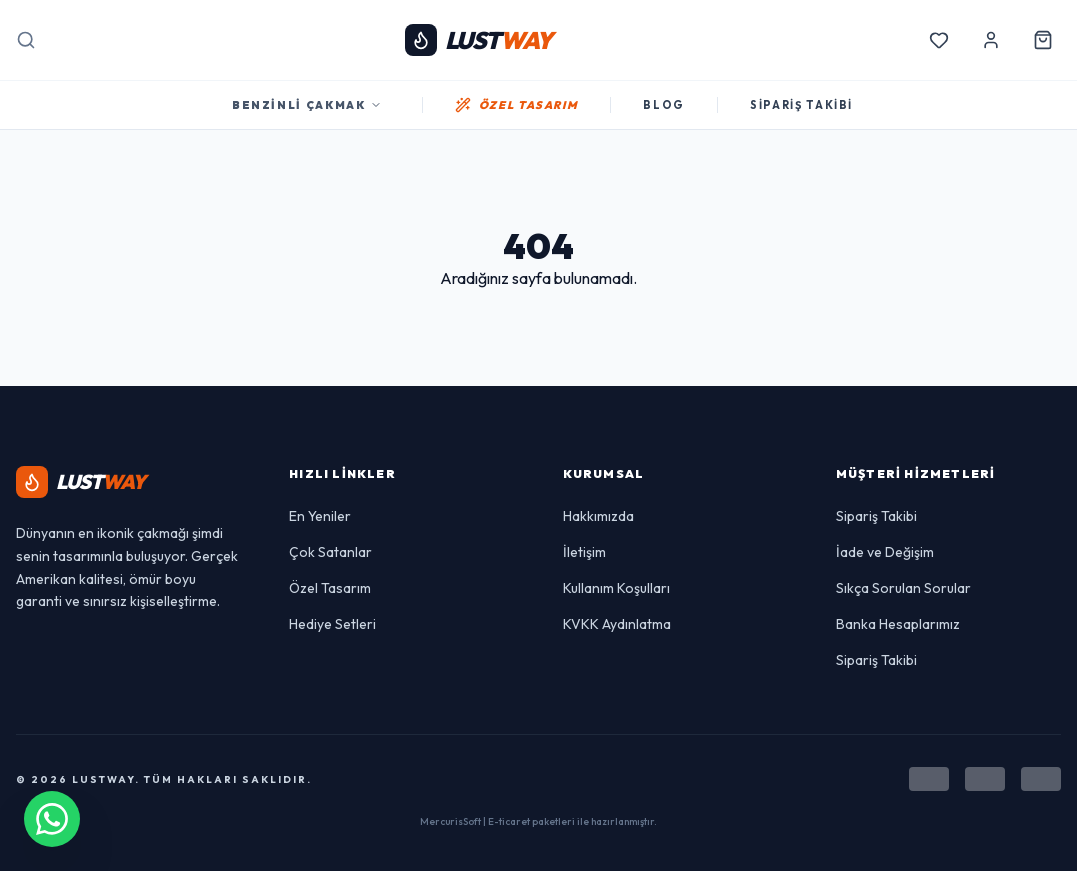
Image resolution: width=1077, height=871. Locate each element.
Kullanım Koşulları (616, 588)
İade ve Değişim (885, 552)
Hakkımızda (598, 516)
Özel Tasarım (330, 588)
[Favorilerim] (939, 40)
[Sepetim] (1043, 40)
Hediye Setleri (332, 624)
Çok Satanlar (330, 552)
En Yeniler (320, 516)
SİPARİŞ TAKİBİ (801, 105)
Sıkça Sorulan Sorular (903, 588)
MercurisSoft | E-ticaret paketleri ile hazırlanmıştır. (538, 821)
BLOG (664, 105)
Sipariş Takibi (876, 516)
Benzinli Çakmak (307, 105)
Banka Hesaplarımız (898, 624)
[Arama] (26, 40)
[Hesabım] (991, 40)
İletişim (584, 552)
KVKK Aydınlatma (617, 624)
